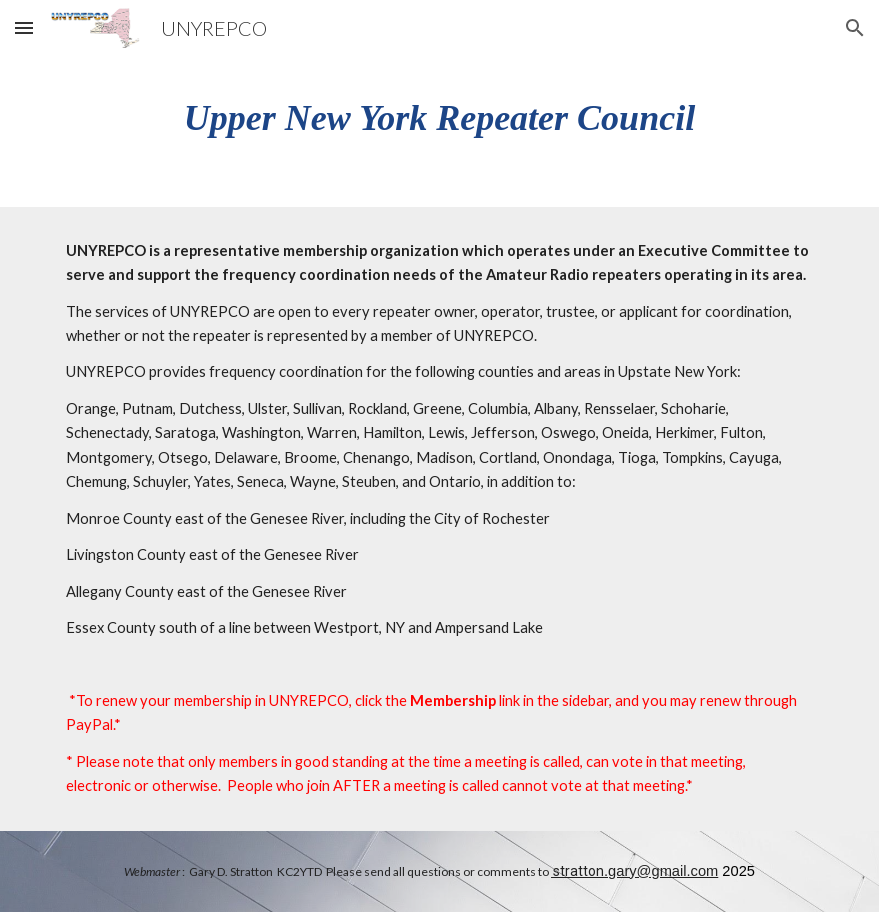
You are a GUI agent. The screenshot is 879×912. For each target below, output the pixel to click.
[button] (24, 27)
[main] (439, 117)
